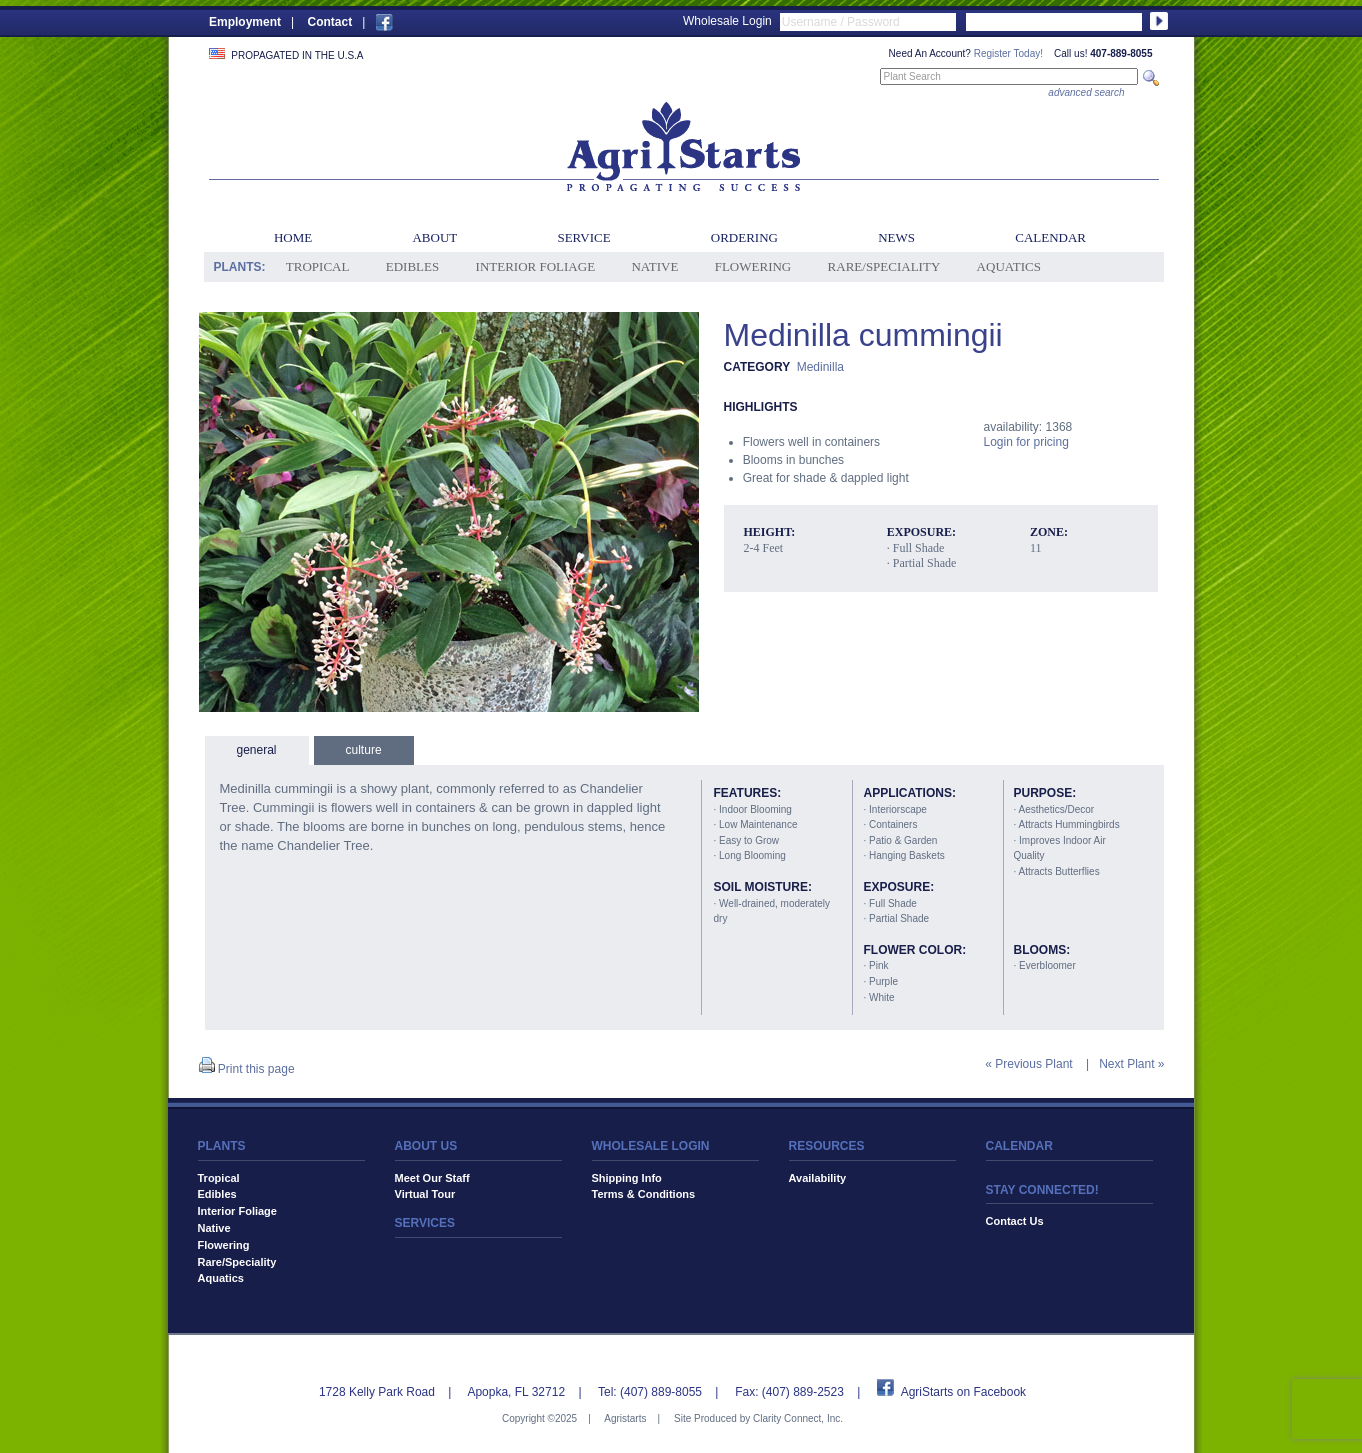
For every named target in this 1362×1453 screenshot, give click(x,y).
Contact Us (1015, 1221)
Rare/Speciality (884, 266)
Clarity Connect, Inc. (798, 1418)
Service (583, 237)
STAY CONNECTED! (1042, 1190)
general (257, 750)
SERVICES (425, 1223)
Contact (329, 22)
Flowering (753, 266)
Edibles (412, 266)
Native (654, 266)
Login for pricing (1026, 442)
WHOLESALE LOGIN (651, 1146)
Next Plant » (1131, 1064)
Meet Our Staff (432, 1178)
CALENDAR (1019, 1146)
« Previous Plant (1028, 1064)
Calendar (1050, 237)
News (896, 237)
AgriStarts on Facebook (963, 1392)
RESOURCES (827, 1146)
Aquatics (1009, 266)
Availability (818, 1178)
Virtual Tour (425, 1194)
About (434, 237)
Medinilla (820, 367)
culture (364, 750)
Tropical (318, 266)
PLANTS (222, 1146)
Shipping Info (627, 1178)
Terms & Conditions (644, 1194)
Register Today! (1008, 53)
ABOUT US (426, 1146)
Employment (245, 22)
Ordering (744, 237)
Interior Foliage (536, 266)
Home (293, 237)
